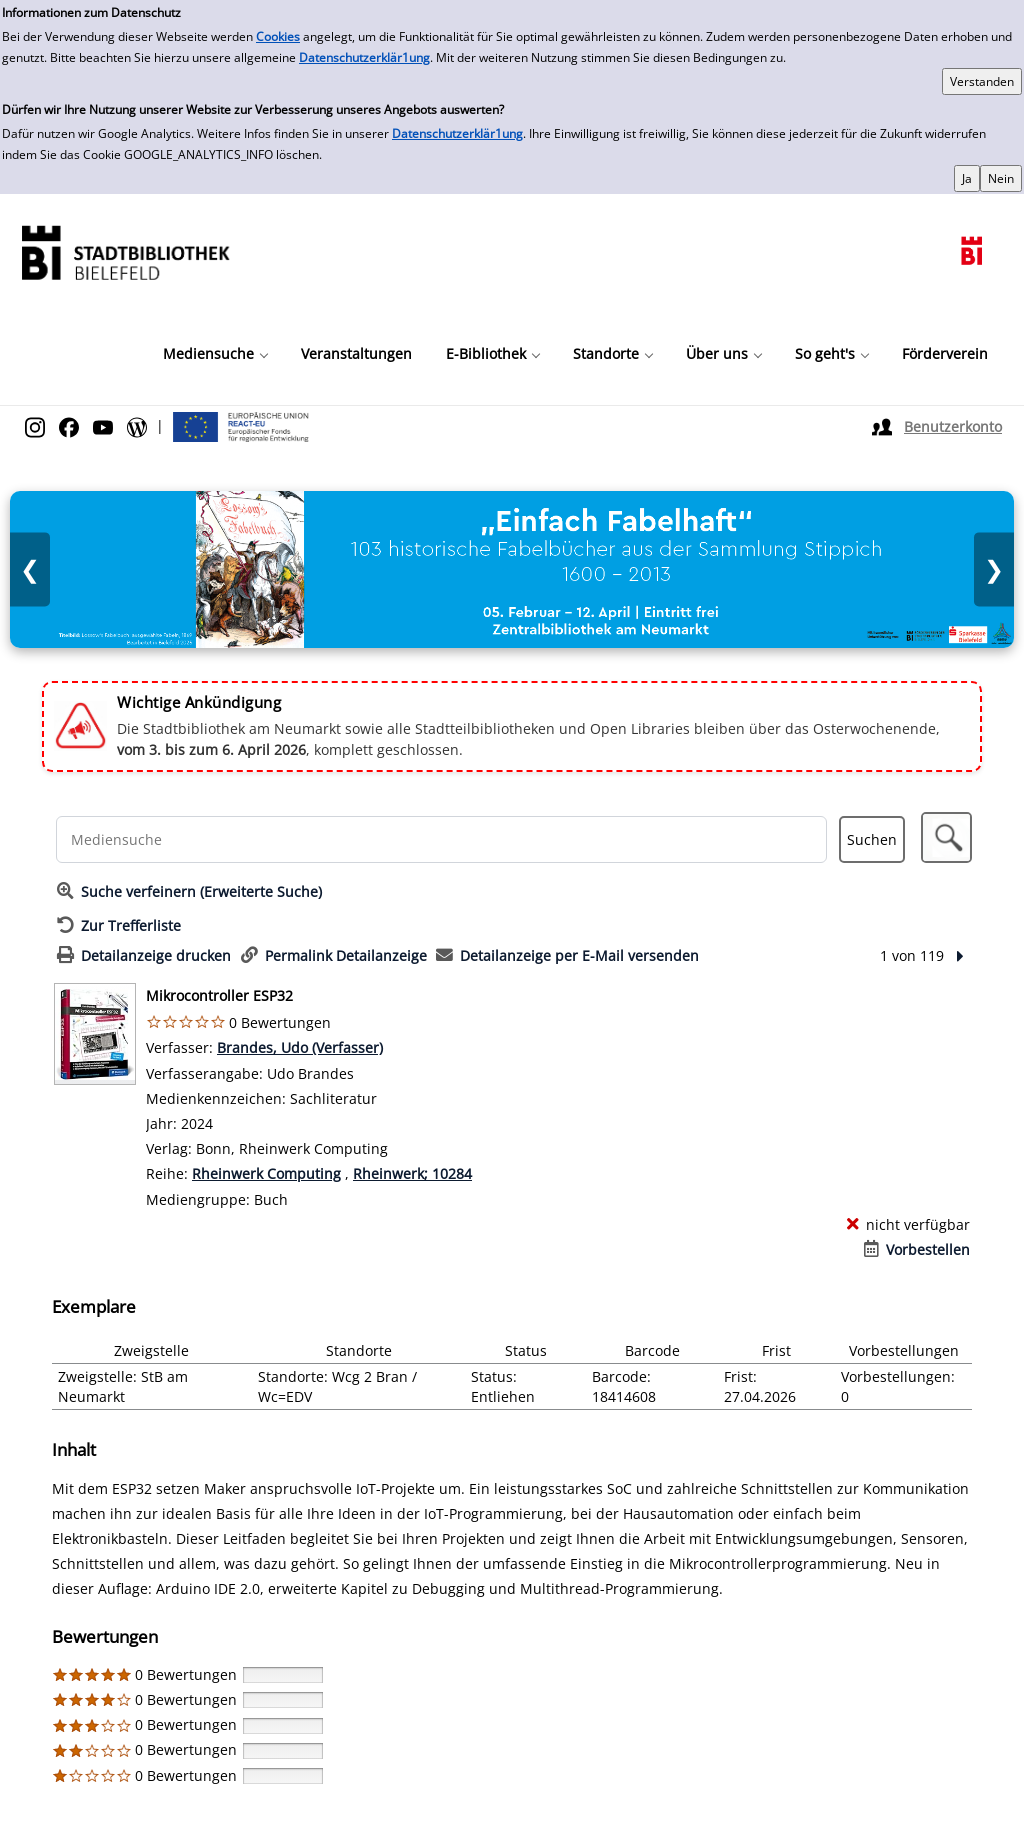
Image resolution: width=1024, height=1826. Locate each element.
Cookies (278, 36)
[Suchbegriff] (442, 839)
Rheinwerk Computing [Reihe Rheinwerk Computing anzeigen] (266, 1173)
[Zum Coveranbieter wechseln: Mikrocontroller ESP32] (95, 1034)
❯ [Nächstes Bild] (994, 569)
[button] (946, 837)
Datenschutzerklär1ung (364, 57)
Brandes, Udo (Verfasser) (300, 1047)
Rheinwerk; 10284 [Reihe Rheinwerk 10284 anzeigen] (412, 1173)
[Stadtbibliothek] (125, 250)
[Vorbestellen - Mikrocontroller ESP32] (917, 1249)
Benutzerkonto (953, 426)
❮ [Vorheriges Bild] (30, 569)
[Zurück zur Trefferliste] (119, 925)
